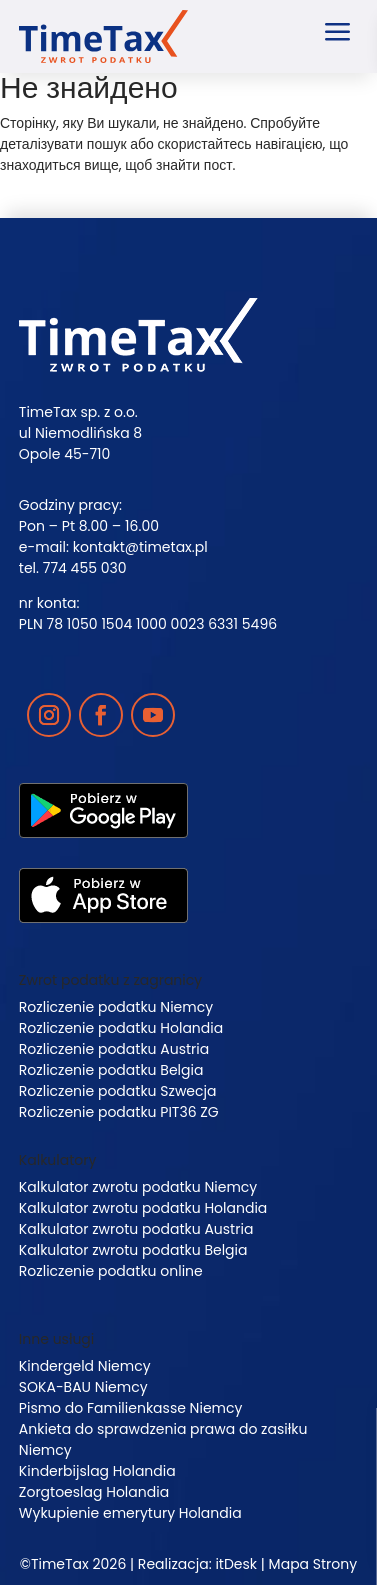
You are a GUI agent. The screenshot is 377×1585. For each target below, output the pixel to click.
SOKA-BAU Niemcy (83, 1387)
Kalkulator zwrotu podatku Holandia (143, 1208)
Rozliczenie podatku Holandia (121, 1028)
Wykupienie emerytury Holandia (130, 1513)
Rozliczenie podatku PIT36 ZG (119, 1112)
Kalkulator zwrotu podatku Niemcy (138, 1187)
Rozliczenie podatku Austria (114, 1049)
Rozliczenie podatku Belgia (111, 1070)
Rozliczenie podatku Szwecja (118, 1091)
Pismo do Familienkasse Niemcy (131, 1408)
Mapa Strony (313, 1564)
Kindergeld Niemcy (85, 1366)
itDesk (236, 1564)
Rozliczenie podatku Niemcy (116, 1007)
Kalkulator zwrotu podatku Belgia (133, 1250)
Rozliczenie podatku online (111, 1271)
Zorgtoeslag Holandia (94, 1492)
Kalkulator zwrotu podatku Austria (136, 1229)
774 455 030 (85, 568)
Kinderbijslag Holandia (97, 1471)
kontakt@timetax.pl (140, 547)
